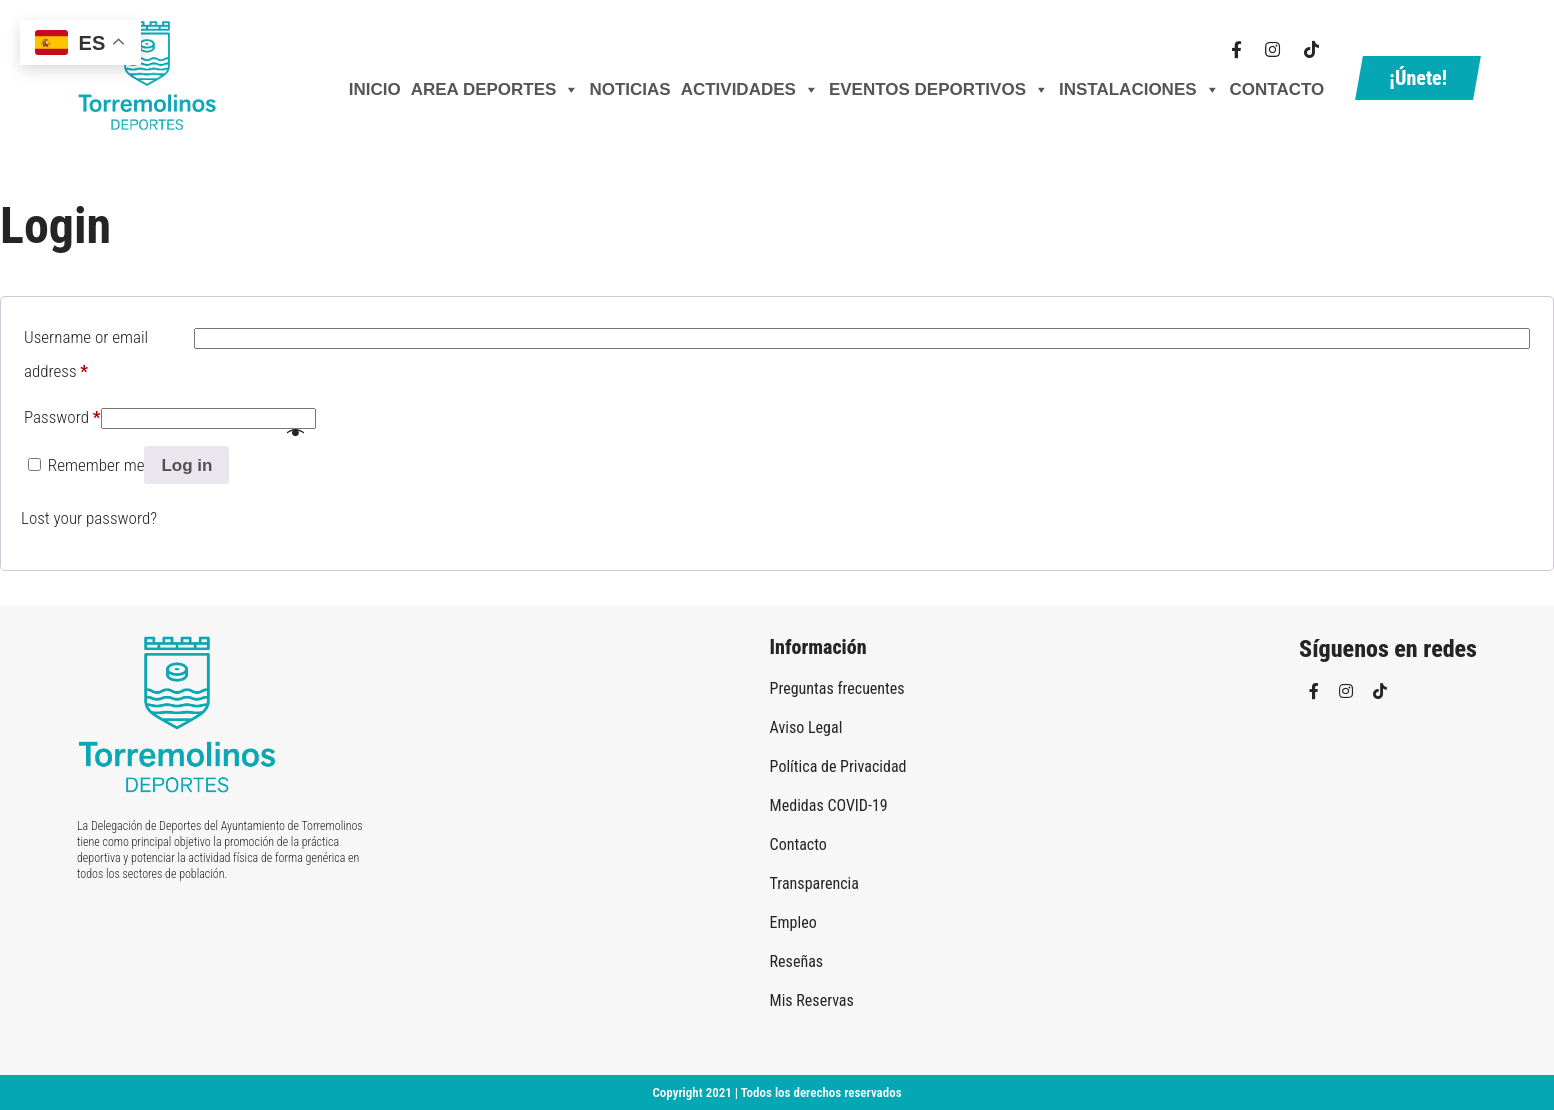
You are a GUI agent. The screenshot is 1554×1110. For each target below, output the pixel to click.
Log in (186, 465)
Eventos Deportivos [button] (939, 90)
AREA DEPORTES (495, 90)
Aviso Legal (806, 727)
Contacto (1277, 89)
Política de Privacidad (838, 766)
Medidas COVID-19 (829, 805)
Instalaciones (1139, 90)
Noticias (629, 89)
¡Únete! (1418, 78)
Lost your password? (89, 518)
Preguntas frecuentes (837, 688)
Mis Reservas (812, 1000)
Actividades (750, 90)
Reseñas (797, 961)
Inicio (375, 89)
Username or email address (86, 354)
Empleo (793, 922)
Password (62, 413)
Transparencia (814, 883)
